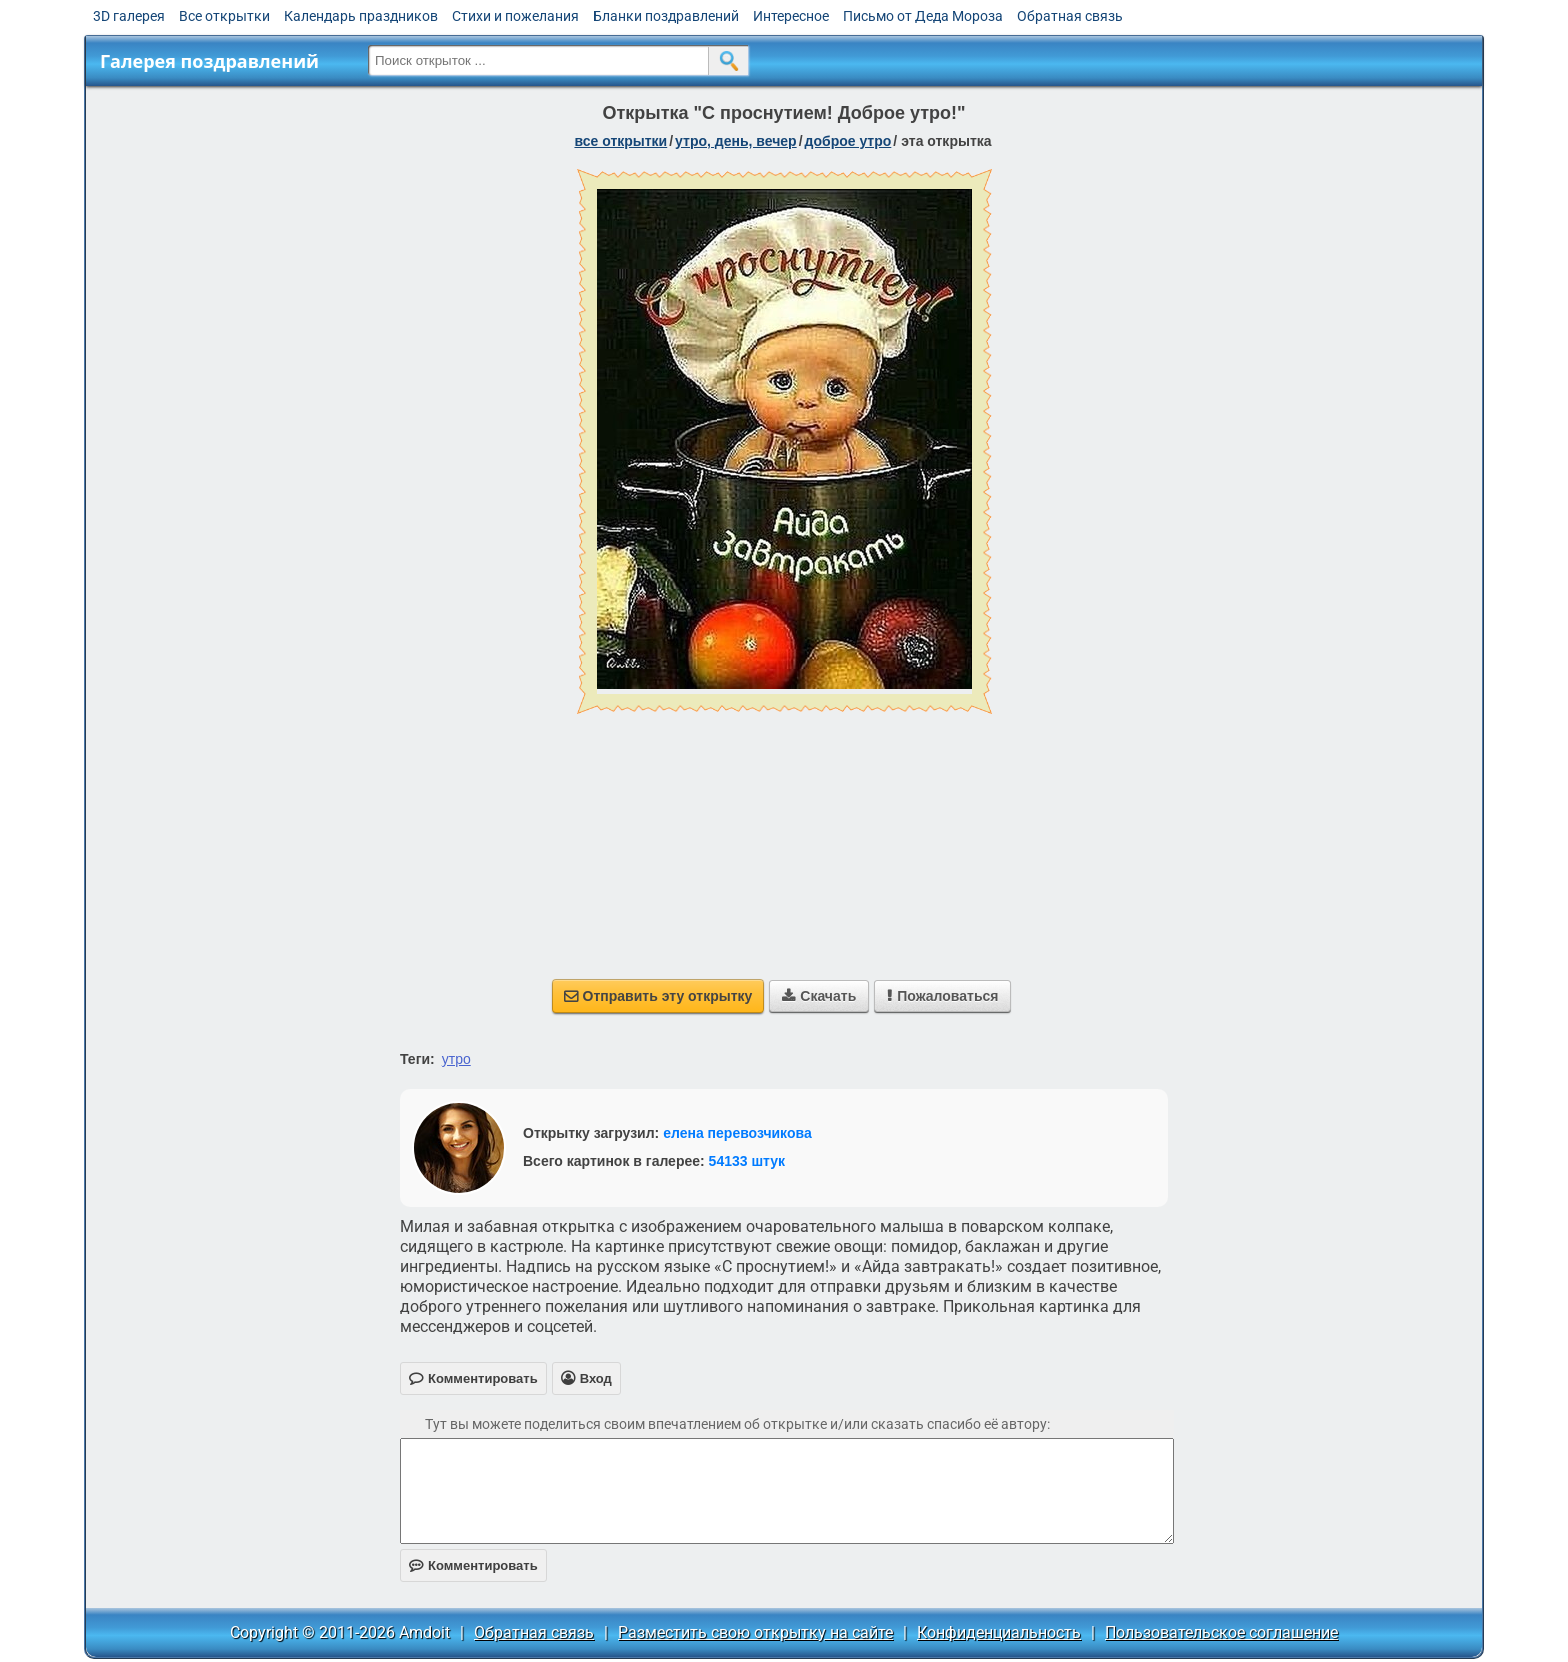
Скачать (819, 996)
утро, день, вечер (736, 141)
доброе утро (848, 141)
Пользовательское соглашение (1221, 1632)
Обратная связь (1070, 16)
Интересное (791, 16)
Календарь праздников (361, 16)
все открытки (620, 141)
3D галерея (129, 16)
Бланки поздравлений (666, 16)
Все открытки (224, 16)
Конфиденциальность (999, 1632)
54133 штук (747, 1161)
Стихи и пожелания (515, 16)
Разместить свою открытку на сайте (755, 1632)
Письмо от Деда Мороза (923, 16)
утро (456, 1059)
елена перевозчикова (737, 1133)
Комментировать (473, 1565)
